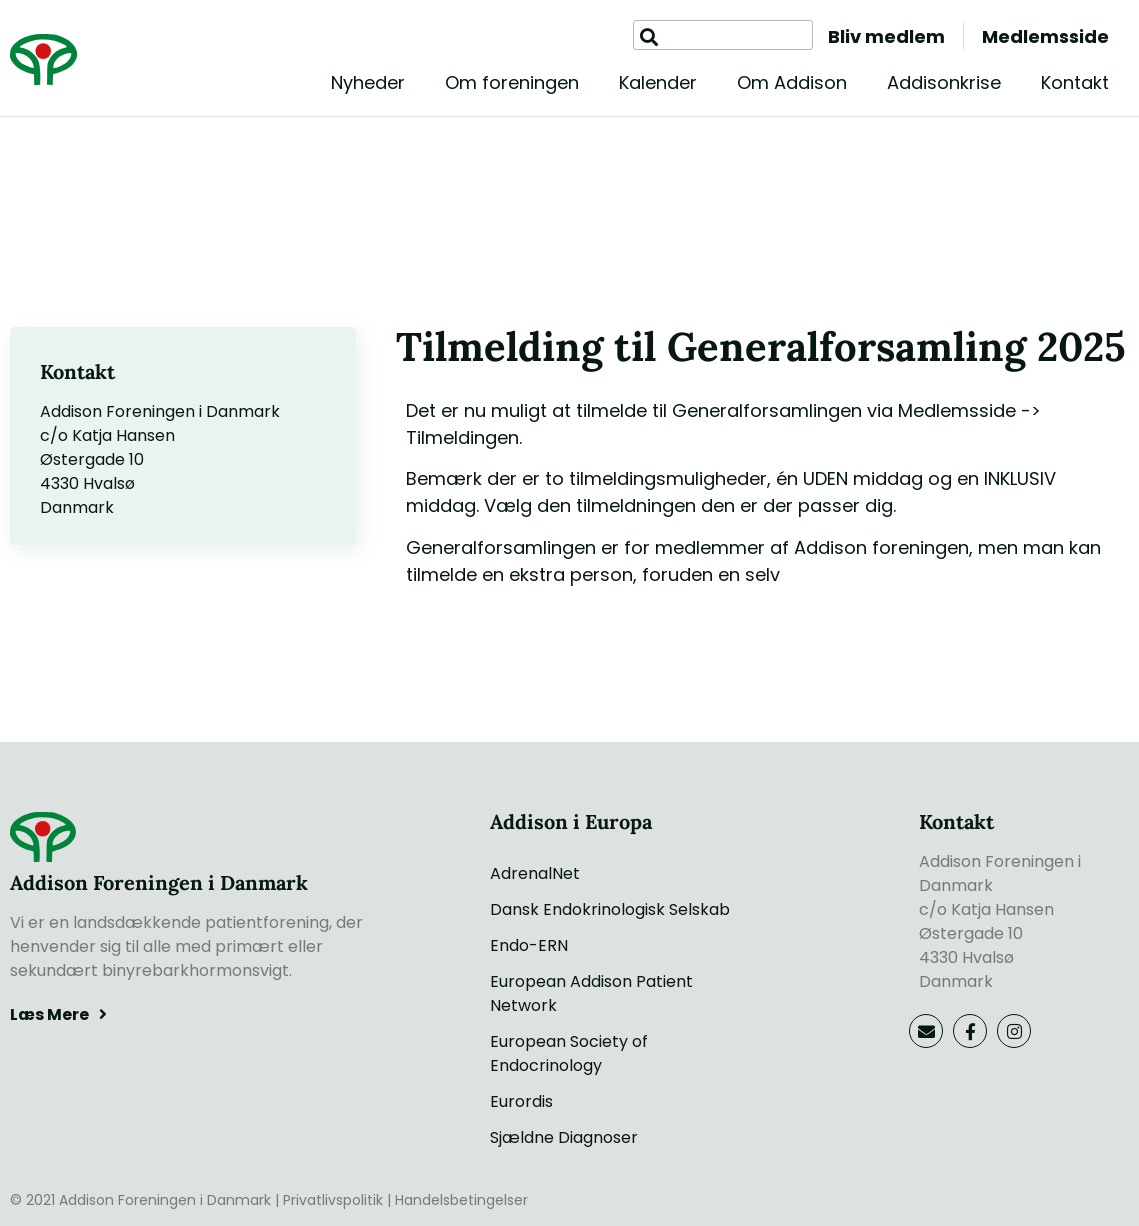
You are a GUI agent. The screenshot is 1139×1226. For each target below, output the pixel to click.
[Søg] (649, 37)
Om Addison (792, 82)
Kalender (658, 82)
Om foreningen (512, 82)
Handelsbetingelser (461, 1200)
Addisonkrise (944, 82)
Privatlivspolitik (333, 1200)
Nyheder (368, 82)
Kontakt (1075, 82)
